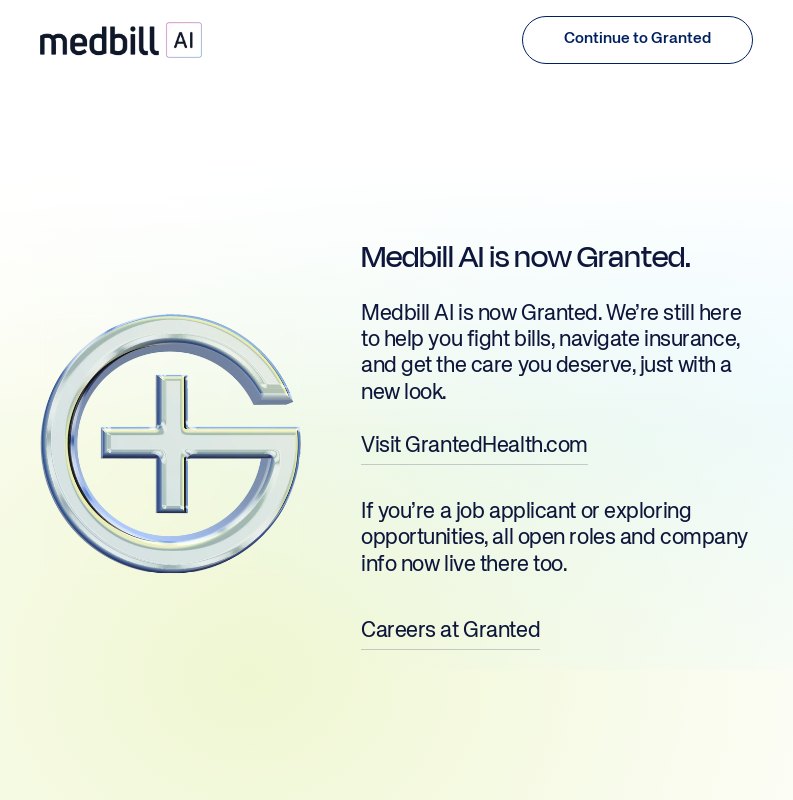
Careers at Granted (450, 631)
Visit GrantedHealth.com (474, 446)
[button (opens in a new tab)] (637, 39)
